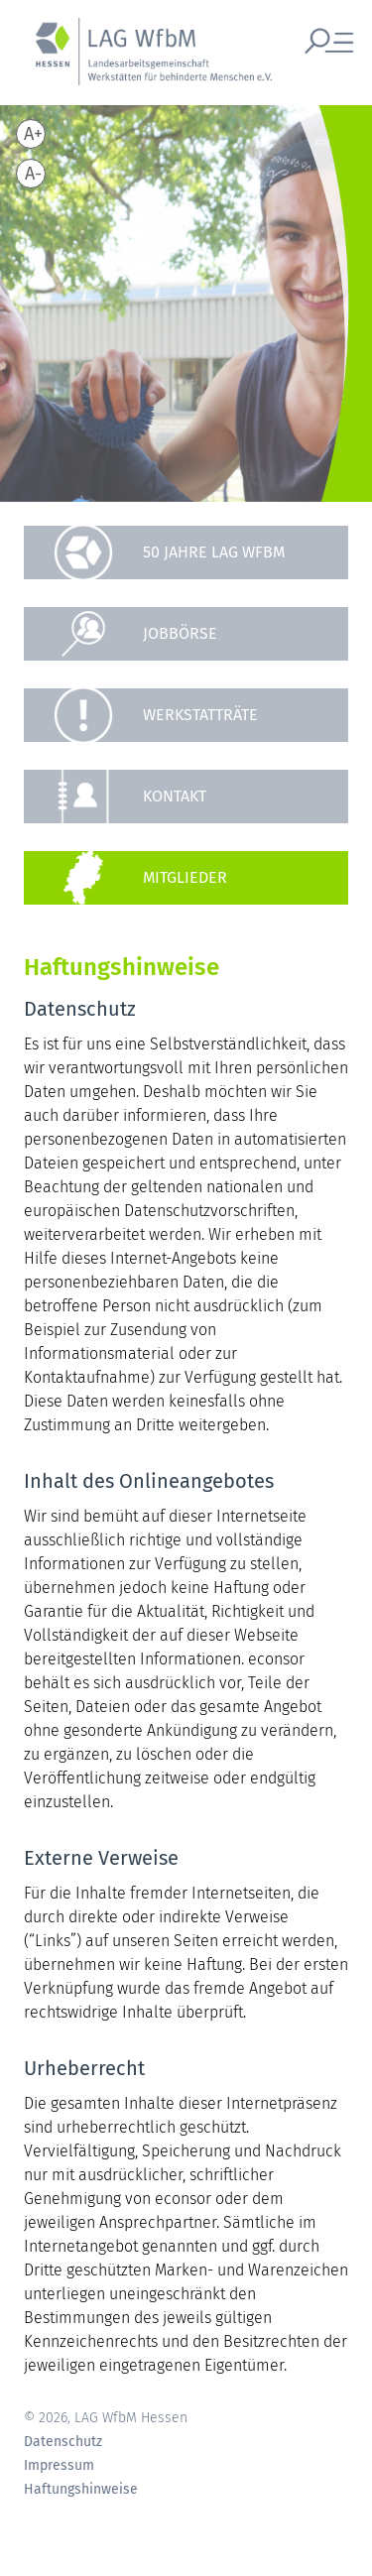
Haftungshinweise (81, 2490)
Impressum (59, 2466)
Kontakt (174, 796)
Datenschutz (63, 2442)
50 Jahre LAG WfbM (214, 552)
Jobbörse (180, 633)
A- (33, 173)
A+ (33, 134)
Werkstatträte (200, 714)
